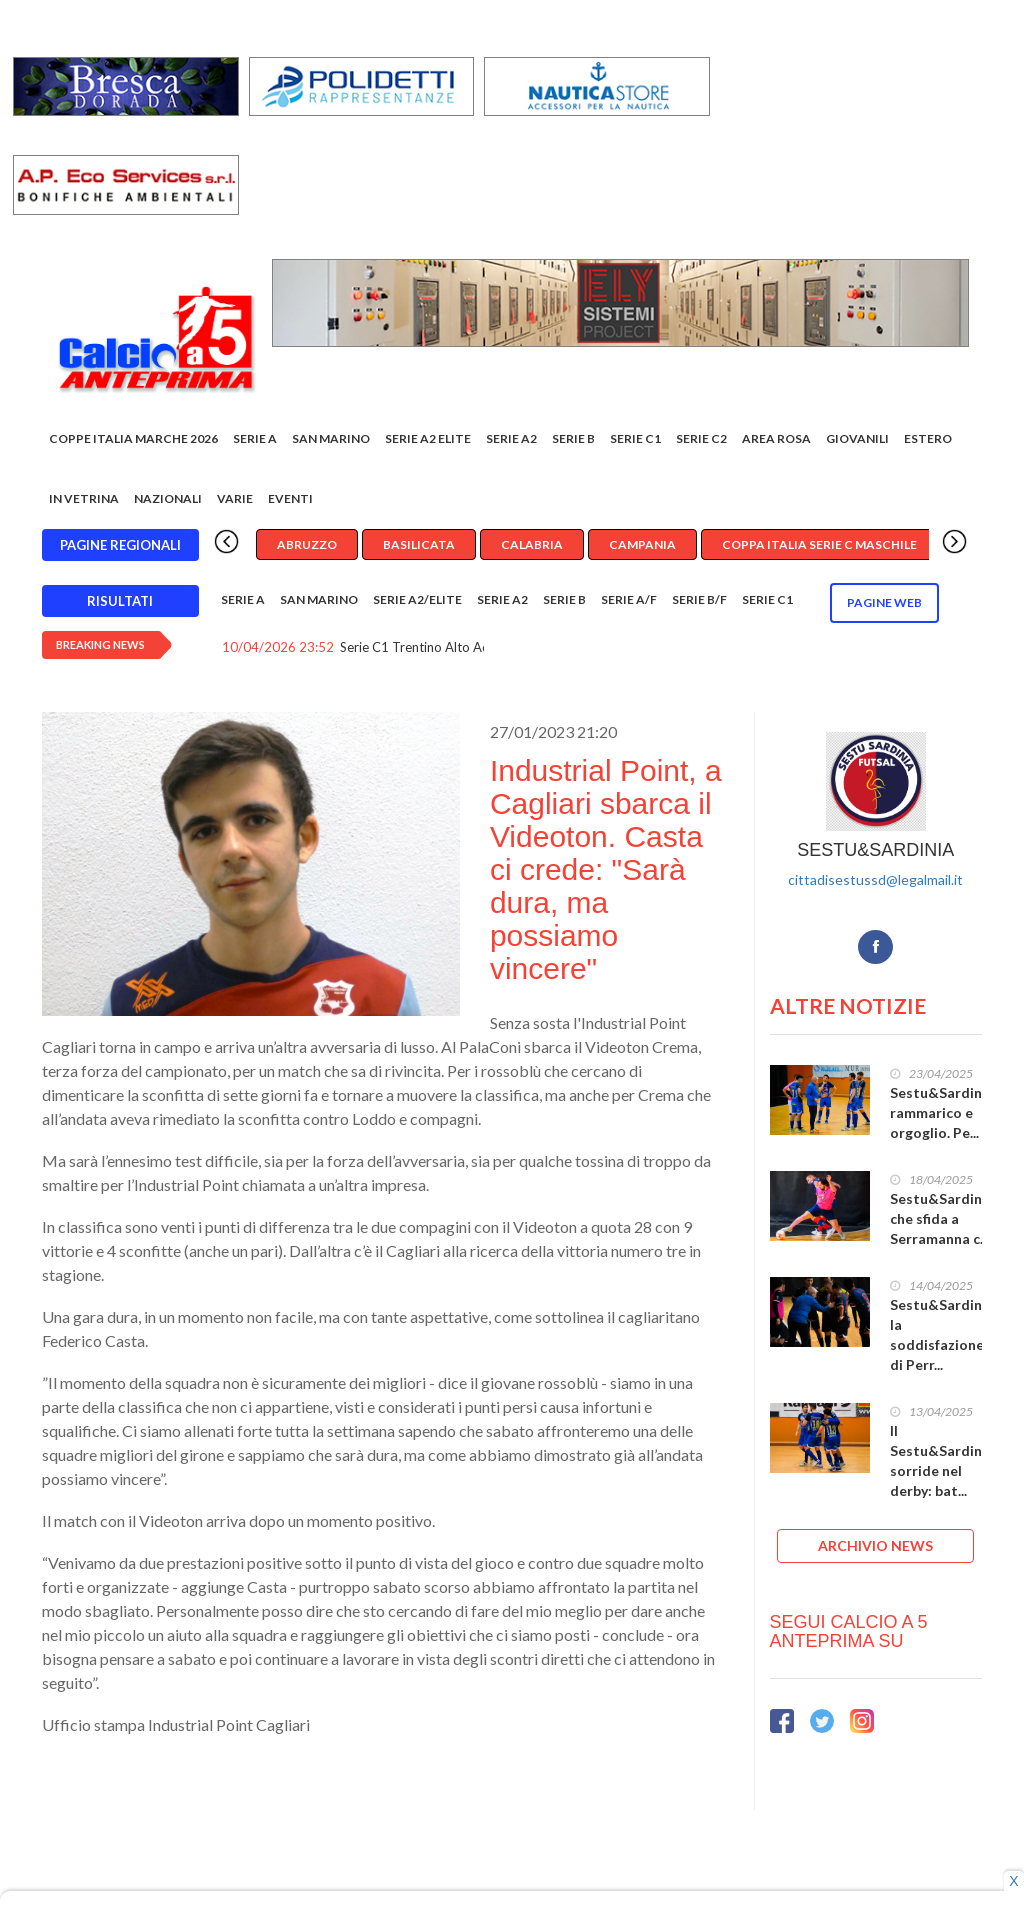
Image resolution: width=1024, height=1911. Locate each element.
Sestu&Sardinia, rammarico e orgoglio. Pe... (943, 1112)
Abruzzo (307, 544)
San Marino (331, 438)
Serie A (255, 438)
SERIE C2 (701, 438)
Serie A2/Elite (417, 599)
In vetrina (84, 498)
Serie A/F (629, 599)
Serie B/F (699, 599)
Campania (642, 544)
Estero (928, 438)
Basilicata (419, 544)
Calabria (532, 544)
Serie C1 (635, 438)
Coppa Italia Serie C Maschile (819, 544)
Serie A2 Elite (428, 438)
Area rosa (776, 438)
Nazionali (168, 498)
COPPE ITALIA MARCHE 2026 (133, 438)
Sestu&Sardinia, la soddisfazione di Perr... (943, 1334)
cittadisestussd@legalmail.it (875, 879)
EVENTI (290, 498)
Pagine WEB (884, 602)
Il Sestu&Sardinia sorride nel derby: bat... (942, 1460)
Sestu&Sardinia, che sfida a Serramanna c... (943, 1218)
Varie (235, 498)
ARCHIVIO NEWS (875, 1545)
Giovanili (857, 438)
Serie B (573, 438)
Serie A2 (511, 438)
